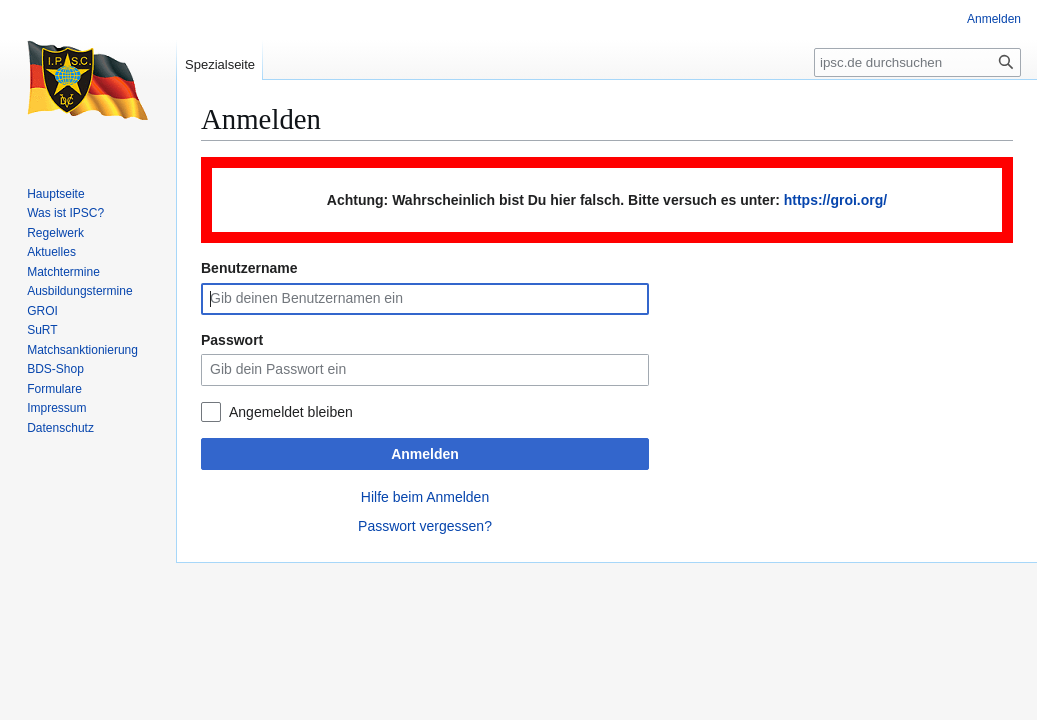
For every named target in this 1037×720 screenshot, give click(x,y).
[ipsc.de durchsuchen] (917, 62)
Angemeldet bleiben (291, 412)
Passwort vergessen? (425, 526)
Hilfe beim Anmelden (425, 497)
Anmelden (425, 454)
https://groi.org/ (835, 200)
